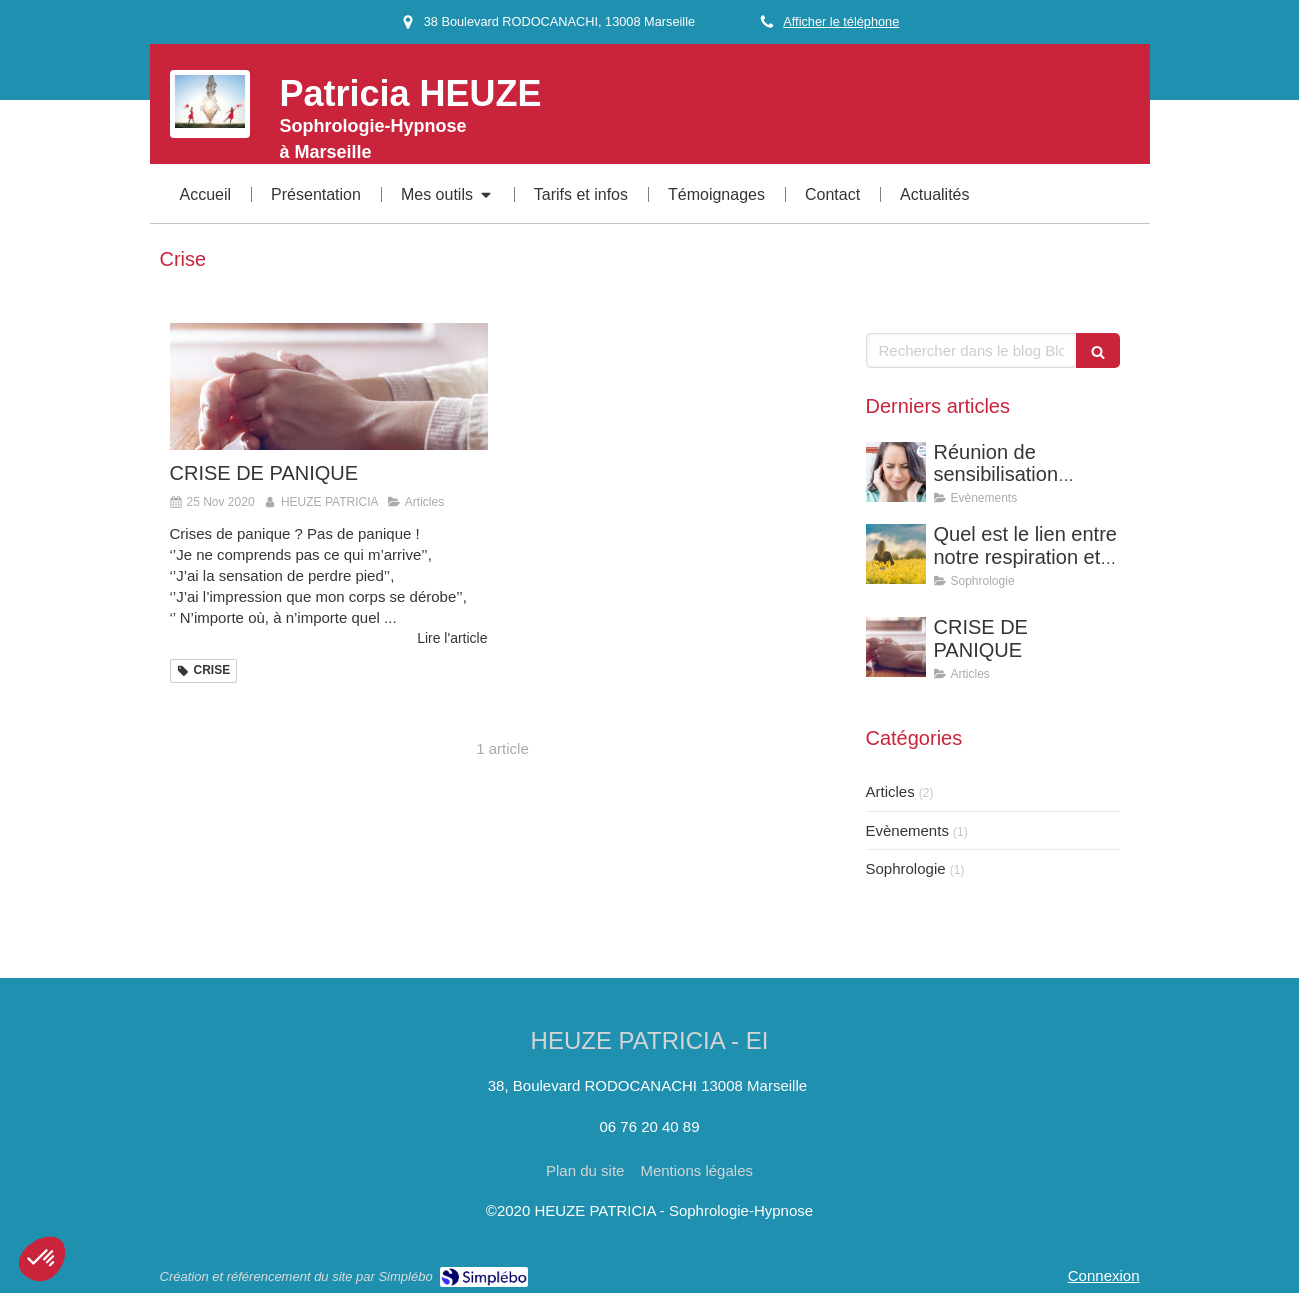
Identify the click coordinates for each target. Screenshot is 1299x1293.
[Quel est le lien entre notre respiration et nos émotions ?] (896, 554)
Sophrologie (906, 868)
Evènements (907, 830)
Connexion (1104, 1275)
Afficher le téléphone (841, 21)
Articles (890, 791)
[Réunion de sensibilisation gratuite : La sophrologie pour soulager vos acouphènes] (896, 472)
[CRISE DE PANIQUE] (329, 386)
